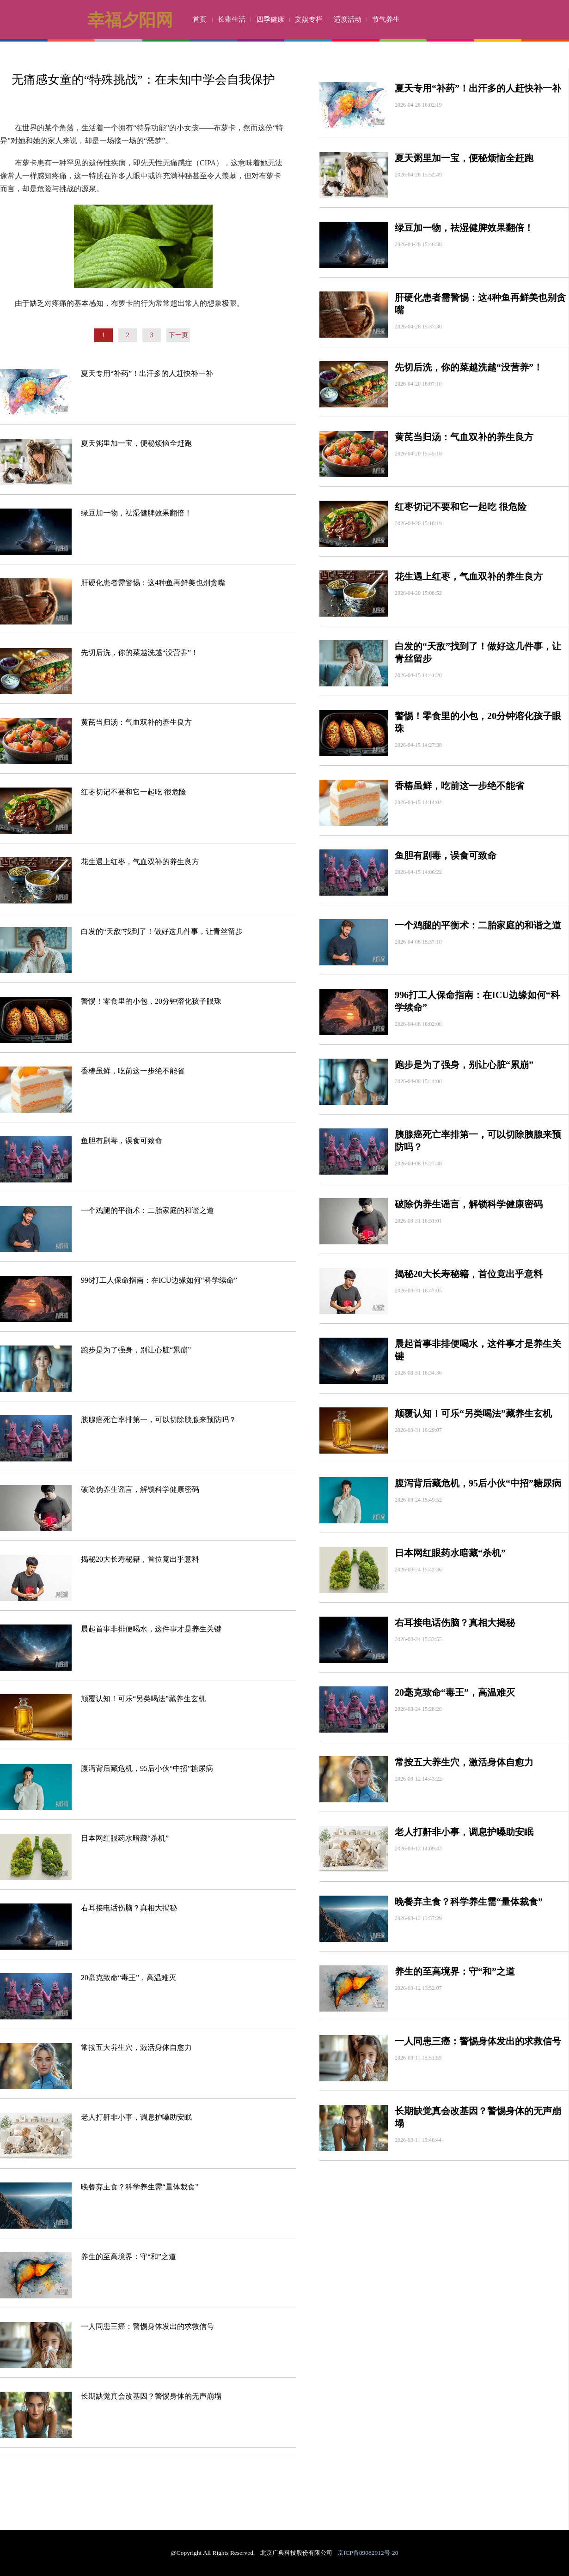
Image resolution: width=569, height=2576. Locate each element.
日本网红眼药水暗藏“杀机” (125, 1838)
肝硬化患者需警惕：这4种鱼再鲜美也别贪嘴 (153, 583)
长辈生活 (231, 19)
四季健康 (270, 19)
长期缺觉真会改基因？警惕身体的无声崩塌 (151, 2396)
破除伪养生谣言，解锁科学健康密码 (140, 1489)
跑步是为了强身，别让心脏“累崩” (136, 1350)
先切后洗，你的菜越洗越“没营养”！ (139, 652)
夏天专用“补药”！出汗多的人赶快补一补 (147, 373)
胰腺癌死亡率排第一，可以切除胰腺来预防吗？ (158, 1420)
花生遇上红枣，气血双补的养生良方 (140, 862)
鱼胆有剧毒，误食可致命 (121, 1141)
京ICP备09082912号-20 (367, 2552)
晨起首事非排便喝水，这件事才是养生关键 (151, 1629)
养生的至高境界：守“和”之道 (128, 2257)
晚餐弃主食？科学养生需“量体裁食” (139, 2187)
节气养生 (386, 19)
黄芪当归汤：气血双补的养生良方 (136, 722)
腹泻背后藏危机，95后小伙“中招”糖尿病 (147, 1768)
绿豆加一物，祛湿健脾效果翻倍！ (136, 513)
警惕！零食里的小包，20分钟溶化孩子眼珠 (151, 1001)
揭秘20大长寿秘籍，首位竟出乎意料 (140, 1559)
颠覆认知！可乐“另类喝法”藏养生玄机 (143, 1699)
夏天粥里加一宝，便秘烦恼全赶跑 (136, 443)
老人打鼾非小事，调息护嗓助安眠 (136, 2117)
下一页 (178, 335)
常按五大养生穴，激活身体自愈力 (136, 2047)
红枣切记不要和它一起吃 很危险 (133, 792)
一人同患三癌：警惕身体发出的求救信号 (147, 2326)
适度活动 (347, 19)
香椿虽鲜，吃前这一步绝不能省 (132, 1071)
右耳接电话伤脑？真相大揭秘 (129, 1908)
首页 (200, 19)
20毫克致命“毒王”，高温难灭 (128, 1978)
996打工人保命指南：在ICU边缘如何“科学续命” (159, 1280)
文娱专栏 (309, 19)
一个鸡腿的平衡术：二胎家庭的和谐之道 (147, 1210)
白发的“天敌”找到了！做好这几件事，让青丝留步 (162, 931)
